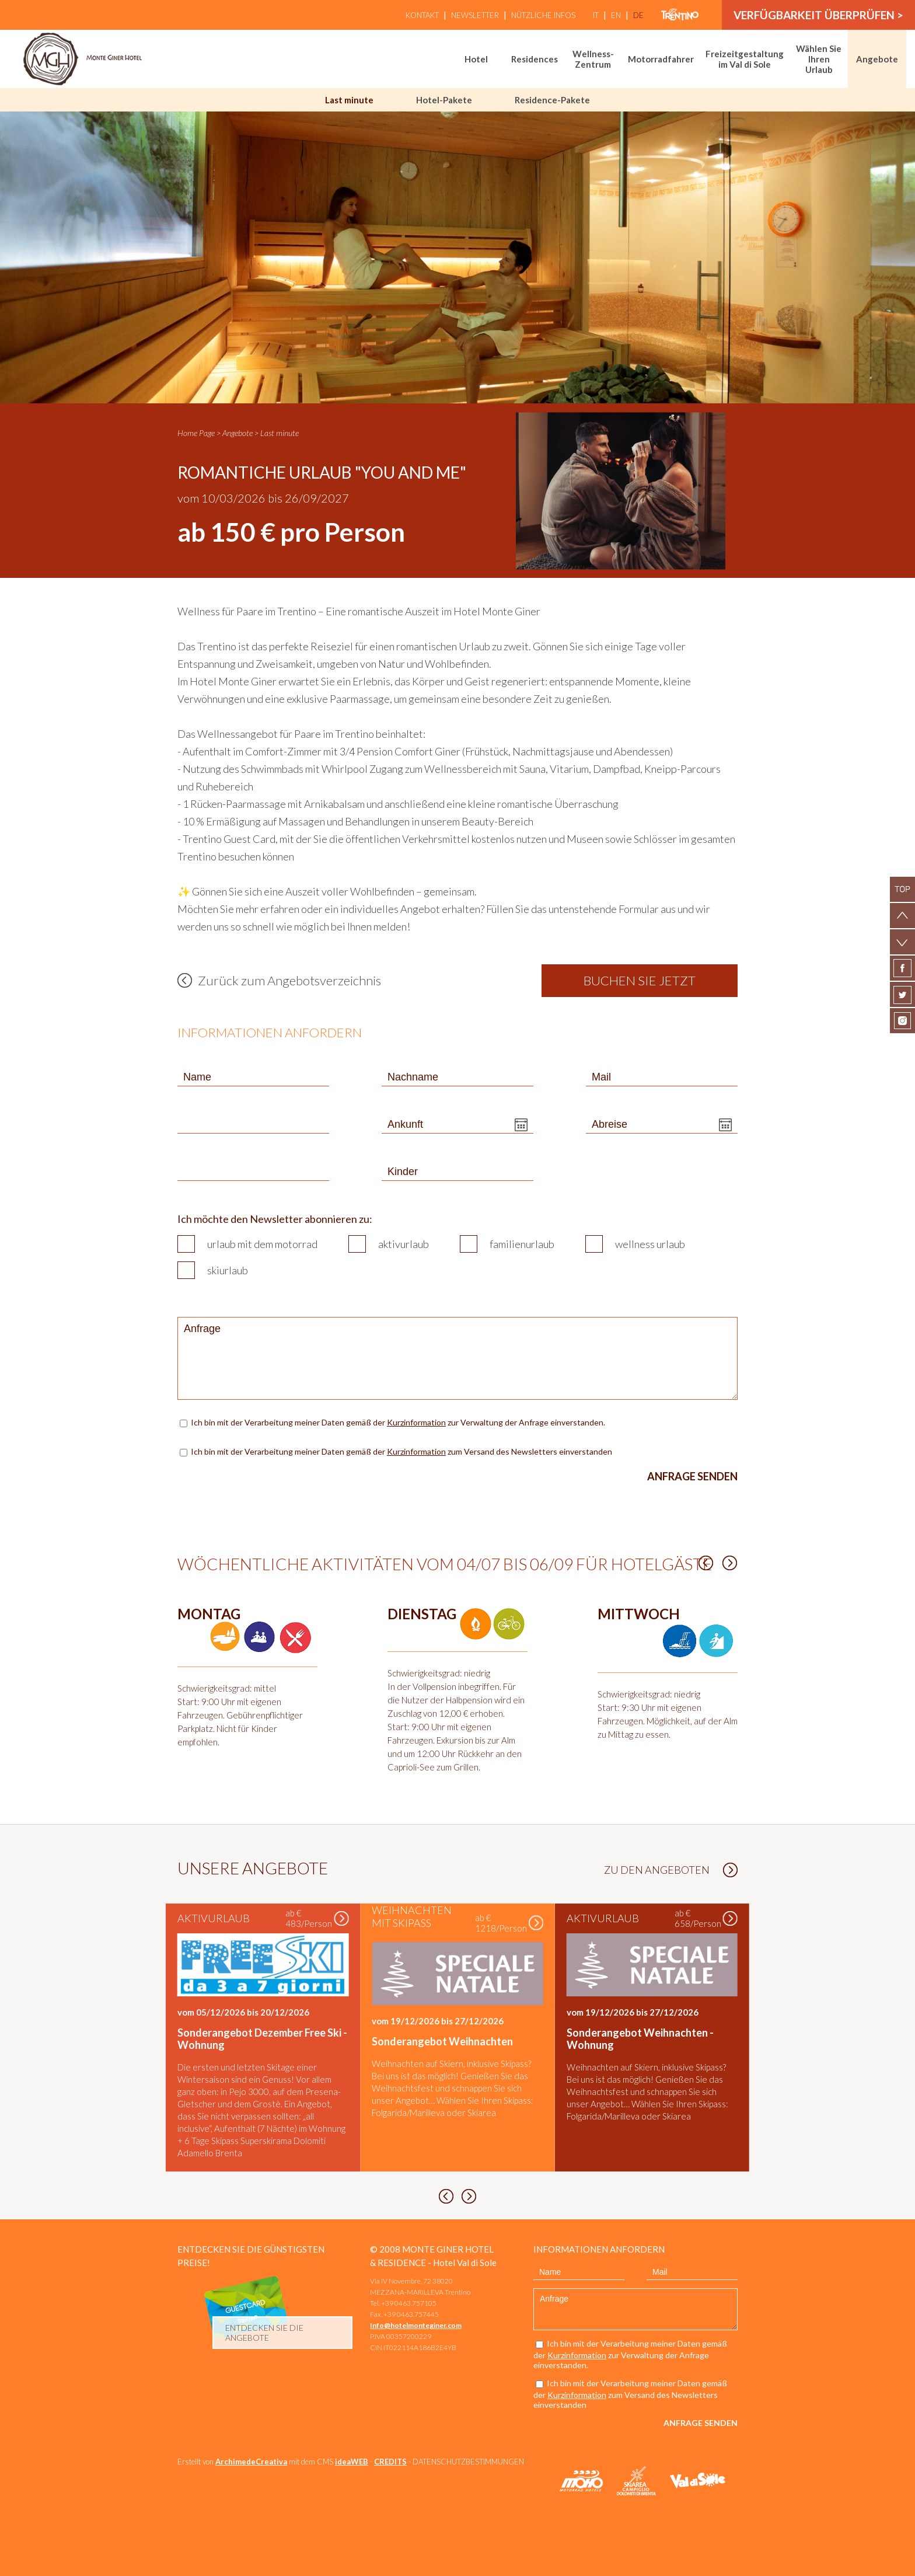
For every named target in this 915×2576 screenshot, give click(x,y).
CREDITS (390, 2461)
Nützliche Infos (543, 15)
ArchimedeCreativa (251, 2461)
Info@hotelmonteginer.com (416, 2325)
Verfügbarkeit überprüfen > (818, 15)
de (638, 15)
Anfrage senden (692, 1476)
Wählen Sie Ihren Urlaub (818, 59)
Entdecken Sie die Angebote (264, 2333)
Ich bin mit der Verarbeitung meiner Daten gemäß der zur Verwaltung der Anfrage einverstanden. (399, 1422)
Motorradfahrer (661, 59)
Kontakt (422, 15)
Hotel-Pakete (444, 100)
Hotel (476, 59)
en (616, 15)
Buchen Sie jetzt (640, 980)
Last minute (349, 100)
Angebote (877, 59)
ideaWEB (351, 2461)
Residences (534, 59)
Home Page (196, 433)
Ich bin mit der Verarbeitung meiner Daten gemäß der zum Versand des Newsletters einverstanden (401, 1451)
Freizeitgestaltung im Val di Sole (745, 58)
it (596, 15)
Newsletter (475, 15)
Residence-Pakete (552, 100)
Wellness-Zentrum (593, 58)
